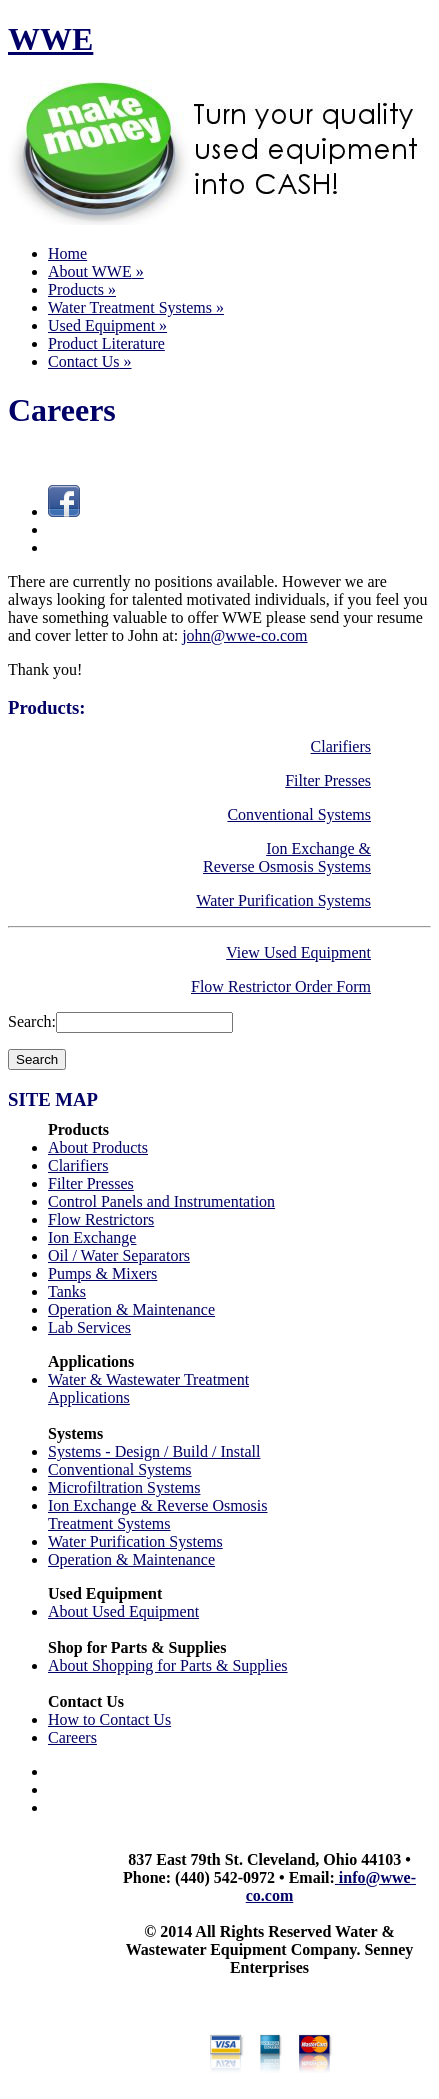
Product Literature (106, 343)
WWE (50, 39)
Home (67, 253)
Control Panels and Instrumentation (161, 1201)
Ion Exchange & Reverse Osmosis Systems (287, 857)
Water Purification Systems (283, 900)
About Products (98, 1147)
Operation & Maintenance (131, 1309)
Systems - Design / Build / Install (154, 1451)
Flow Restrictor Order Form (281, 986)
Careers (72, 1737)
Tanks (67, 1291)
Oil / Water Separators (119, 1255)
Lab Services (89, 1327)
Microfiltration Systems (124, 1487)
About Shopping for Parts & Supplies (168, 1665)
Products (82, 289)
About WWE (96, 271)
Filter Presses (328, 780)
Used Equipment (107, 325)
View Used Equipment (298, 952)
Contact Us (90, 361)
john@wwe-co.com (244, 635)
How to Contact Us (109, 1719)
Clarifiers (341, 746)
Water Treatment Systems (136, 307)
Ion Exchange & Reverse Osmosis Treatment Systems (158, 1514)
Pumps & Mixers (102, 1273)
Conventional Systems (299, 814)
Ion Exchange (92, 1237)
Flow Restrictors (101, 1219)
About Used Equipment (123, 1611)
